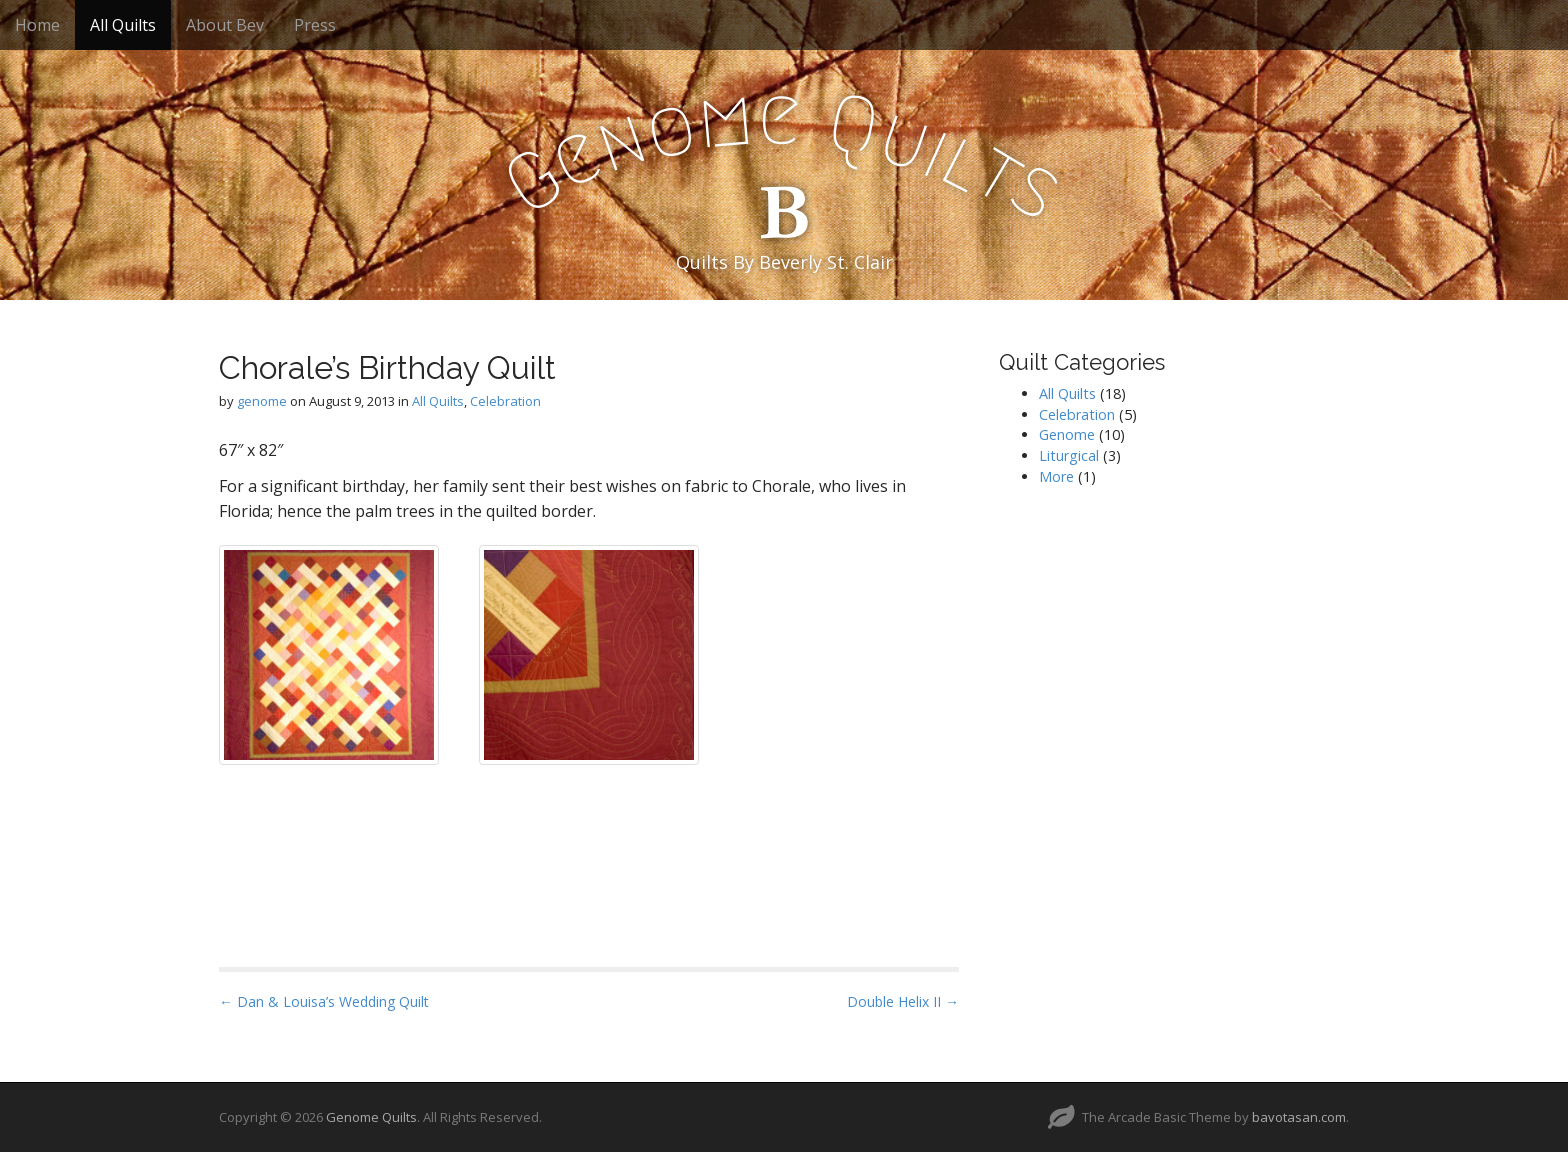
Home (37, 25)
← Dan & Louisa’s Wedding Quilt (324, 1001)
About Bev (225, 25)
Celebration (505, 401)
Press (315, 25)
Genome (1067, 434)
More (1056, 476)
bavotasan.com (1299, 1117)
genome (262, 401)
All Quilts (123, 25)
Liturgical (1069, 455)
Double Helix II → (903, 1001)
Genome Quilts (371, 1117)
